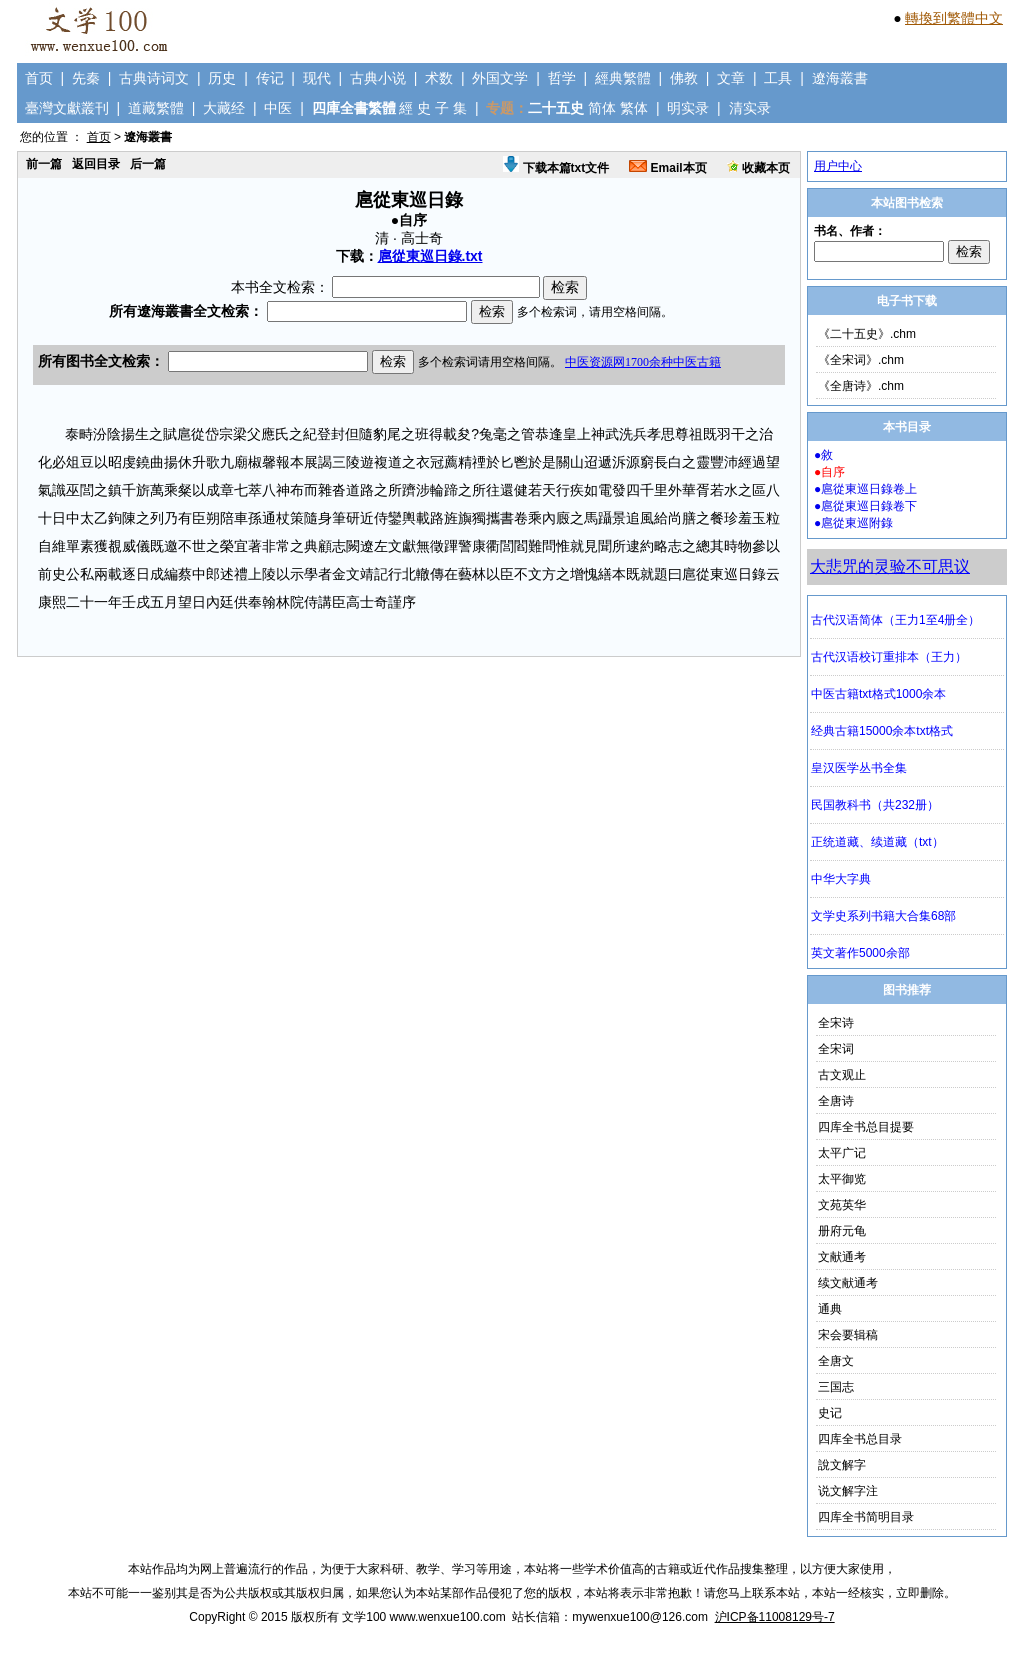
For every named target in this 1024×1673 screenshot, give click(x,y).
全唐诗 (836, 1101)
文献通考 (842, 1257)
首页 (39, 78)
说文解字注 (848, 1491)
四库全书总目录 (860, 1439)
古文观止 (842, 1075)
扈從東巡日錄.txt (430, 256)
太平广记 (842, 1153)
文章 (731, 78)
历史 (222, 78)
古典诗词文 (154, 78)
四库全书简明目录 (866, 1517)
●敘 (823, 455)
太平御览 (842, 1179)
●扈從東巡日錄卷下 (865, 506)
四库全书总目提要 (866, 1127)
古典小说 (378, 78)
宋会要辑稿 (848, 1335)
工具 (778, 78)
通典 (830, 1309)
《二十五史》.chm (867, 334)
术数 (439, 78)
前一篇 (44, 164)
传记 (270, 78)
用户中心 (838, 166)
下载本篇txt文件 (556, 168)
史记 (830, 1413)
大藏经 (224, 108)
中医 (278, 108)
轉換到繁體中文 (954, 18)
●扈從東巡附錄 (853, 523)
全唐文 (836, 1361)
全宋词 (836, 1049)
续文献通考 (848, 1283)
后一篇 (148, 164)
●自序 (829, 472)
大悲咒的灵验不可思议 (890, 566)
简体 (602, 108)
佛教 (684, 78)
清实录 (750, 108)
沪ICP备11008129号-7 (775, 1617)
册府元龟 (842, 1231)
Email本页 (667, 168)
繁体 (634, 108)
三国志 (836, 1387)
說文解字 (842, 1465)
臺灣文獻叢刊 (67, 108)
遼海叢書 (840, 78)
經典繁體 (623, 78)
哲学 (562, 78)
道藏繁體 (156, 108)
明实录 (688, 108)
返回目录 (96, 164)
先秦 (86, 78)
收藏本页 (758, 168)
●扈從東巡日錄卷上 (865, 489)
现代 (317, 78)
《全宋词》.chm (861, 360)
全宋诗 (836, 1023)
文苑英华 (842, 1205)
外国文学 (500, 78)
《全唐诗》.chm (861, 386)
